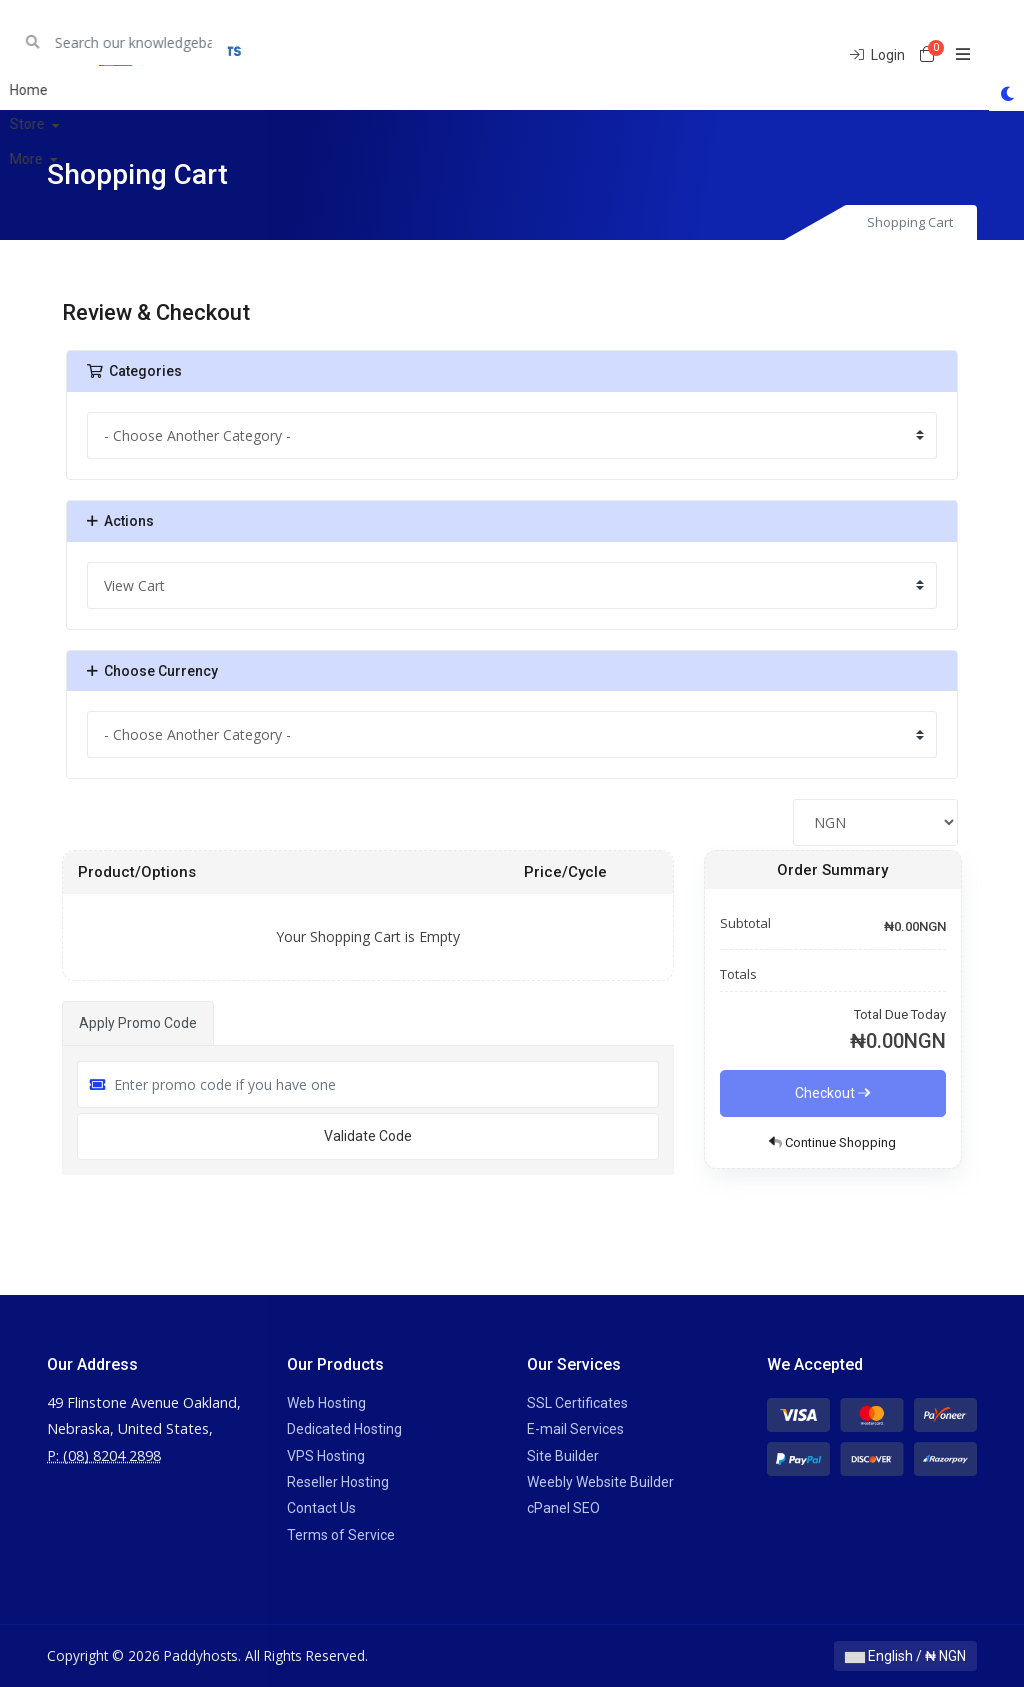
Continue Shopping (832, 1142)
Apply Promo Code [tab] (138, 1023)
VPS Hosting (326, 1456)
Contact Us (321, 1508)
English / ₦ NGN (905, 1656)
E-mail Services (575, 1429)
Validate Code (368, 1136)
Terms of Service (341, 1535)
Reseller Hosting (338, 1482)
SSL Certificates (577, 1403)
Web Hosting (326, 1403)
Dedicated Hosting (344, 1429)
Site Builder (563, 1456)
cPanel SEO (563, 1508)
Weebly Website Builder (600, 1482)
